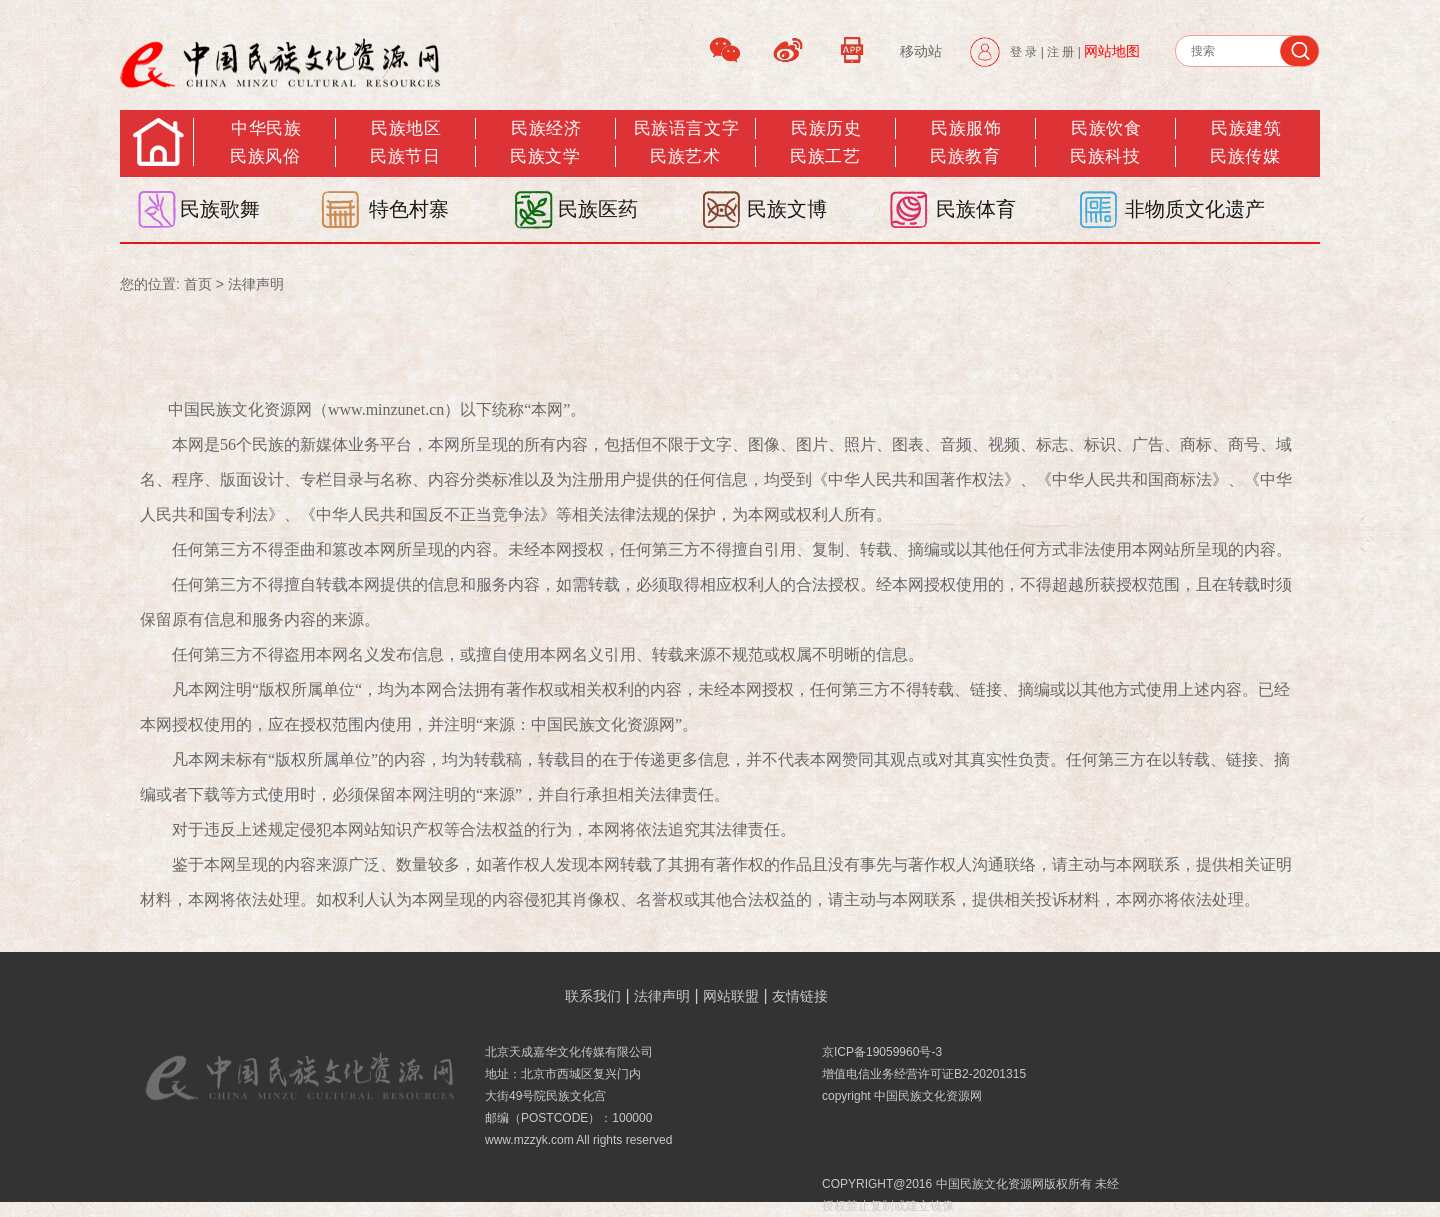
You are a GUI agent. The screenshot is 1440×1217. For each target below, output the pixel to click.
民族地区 (406, 128)
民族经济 (546, 128)
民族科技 (1105, 156)
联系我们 (593, 996)
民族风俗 (265, 156)
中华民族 (266, 128)
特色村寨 (409, 209)
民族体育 (976, 209)
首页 (198, 284)
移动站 (921, 51)
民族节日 (405, 156)
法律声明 (256, 284)
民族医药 (598, 209)
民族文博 (787, 209)
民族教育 (965, 156)
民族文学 (545, 156)
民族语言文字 (686, 128)
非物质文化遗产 (1195, 209)
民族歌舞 (220, 209)
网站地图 (1112, 51)
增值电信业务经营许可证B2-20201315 (924, 1074)
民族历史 (826, 128)
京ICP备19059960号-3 (882, 1052)
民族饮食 (1106, 128)
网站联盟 (731, 996)
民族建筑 (1246, 128)
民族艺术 (685, 156)
